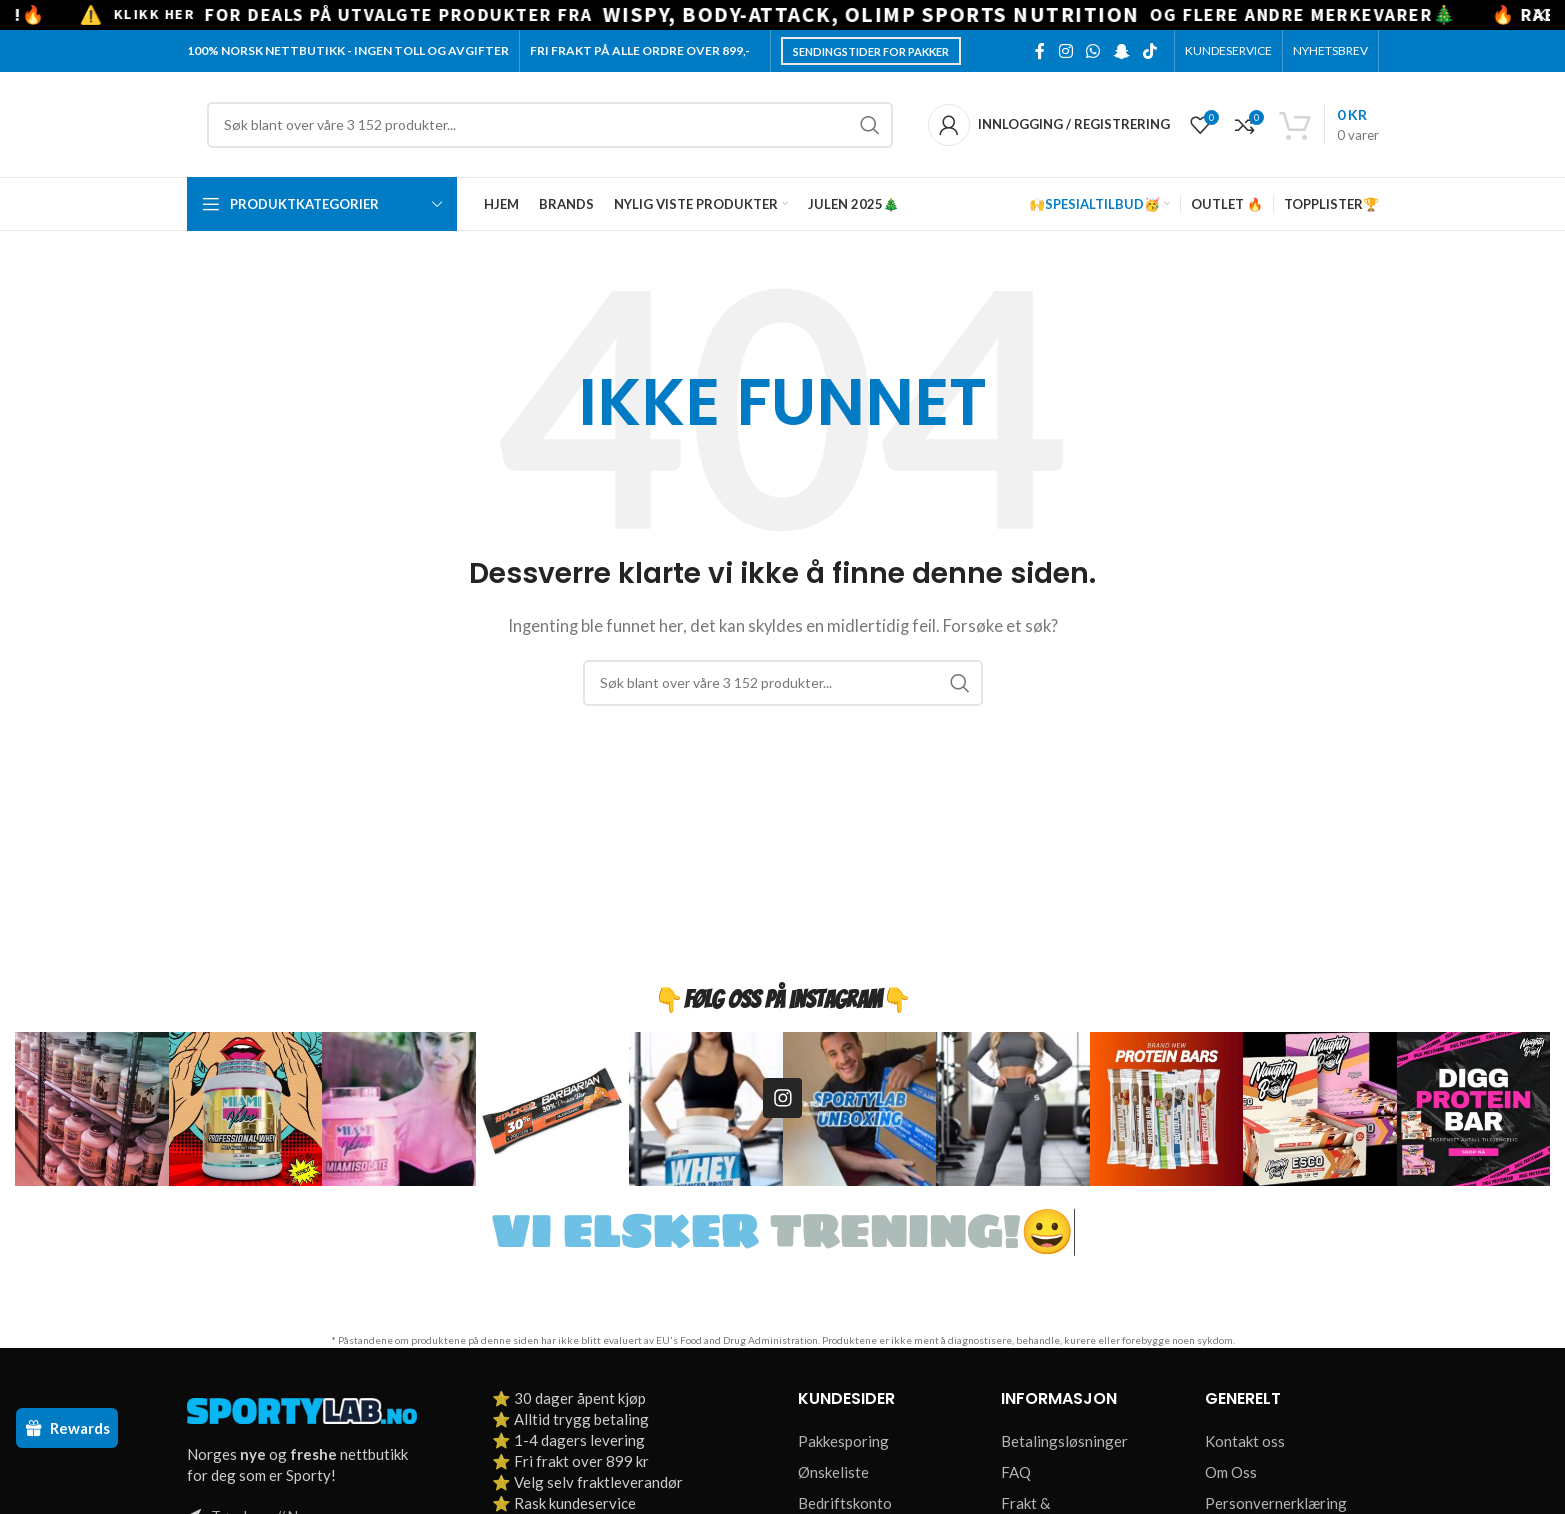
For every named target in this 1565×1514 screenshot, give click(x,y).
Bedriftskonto (845, 1503)
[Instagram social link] (1065, 51)
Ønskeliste (833, 1472)
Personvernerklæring (1276, 1503)
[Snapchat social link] (1121, 51)
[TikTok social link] (1149, 51)
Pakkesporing (843, 1441)
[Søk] (550, 125)
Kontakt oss (1245, 1441)
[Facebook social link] (1040, 51)
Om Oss (1231, 1472)
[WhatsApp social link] (1093, 51)
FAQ (1016, 1472)
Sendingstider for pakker (871, 51)
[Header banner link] (752, 15)
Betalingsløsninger (1064, 1441)
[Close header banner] (1540, 15)
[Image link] (302, 1409)
